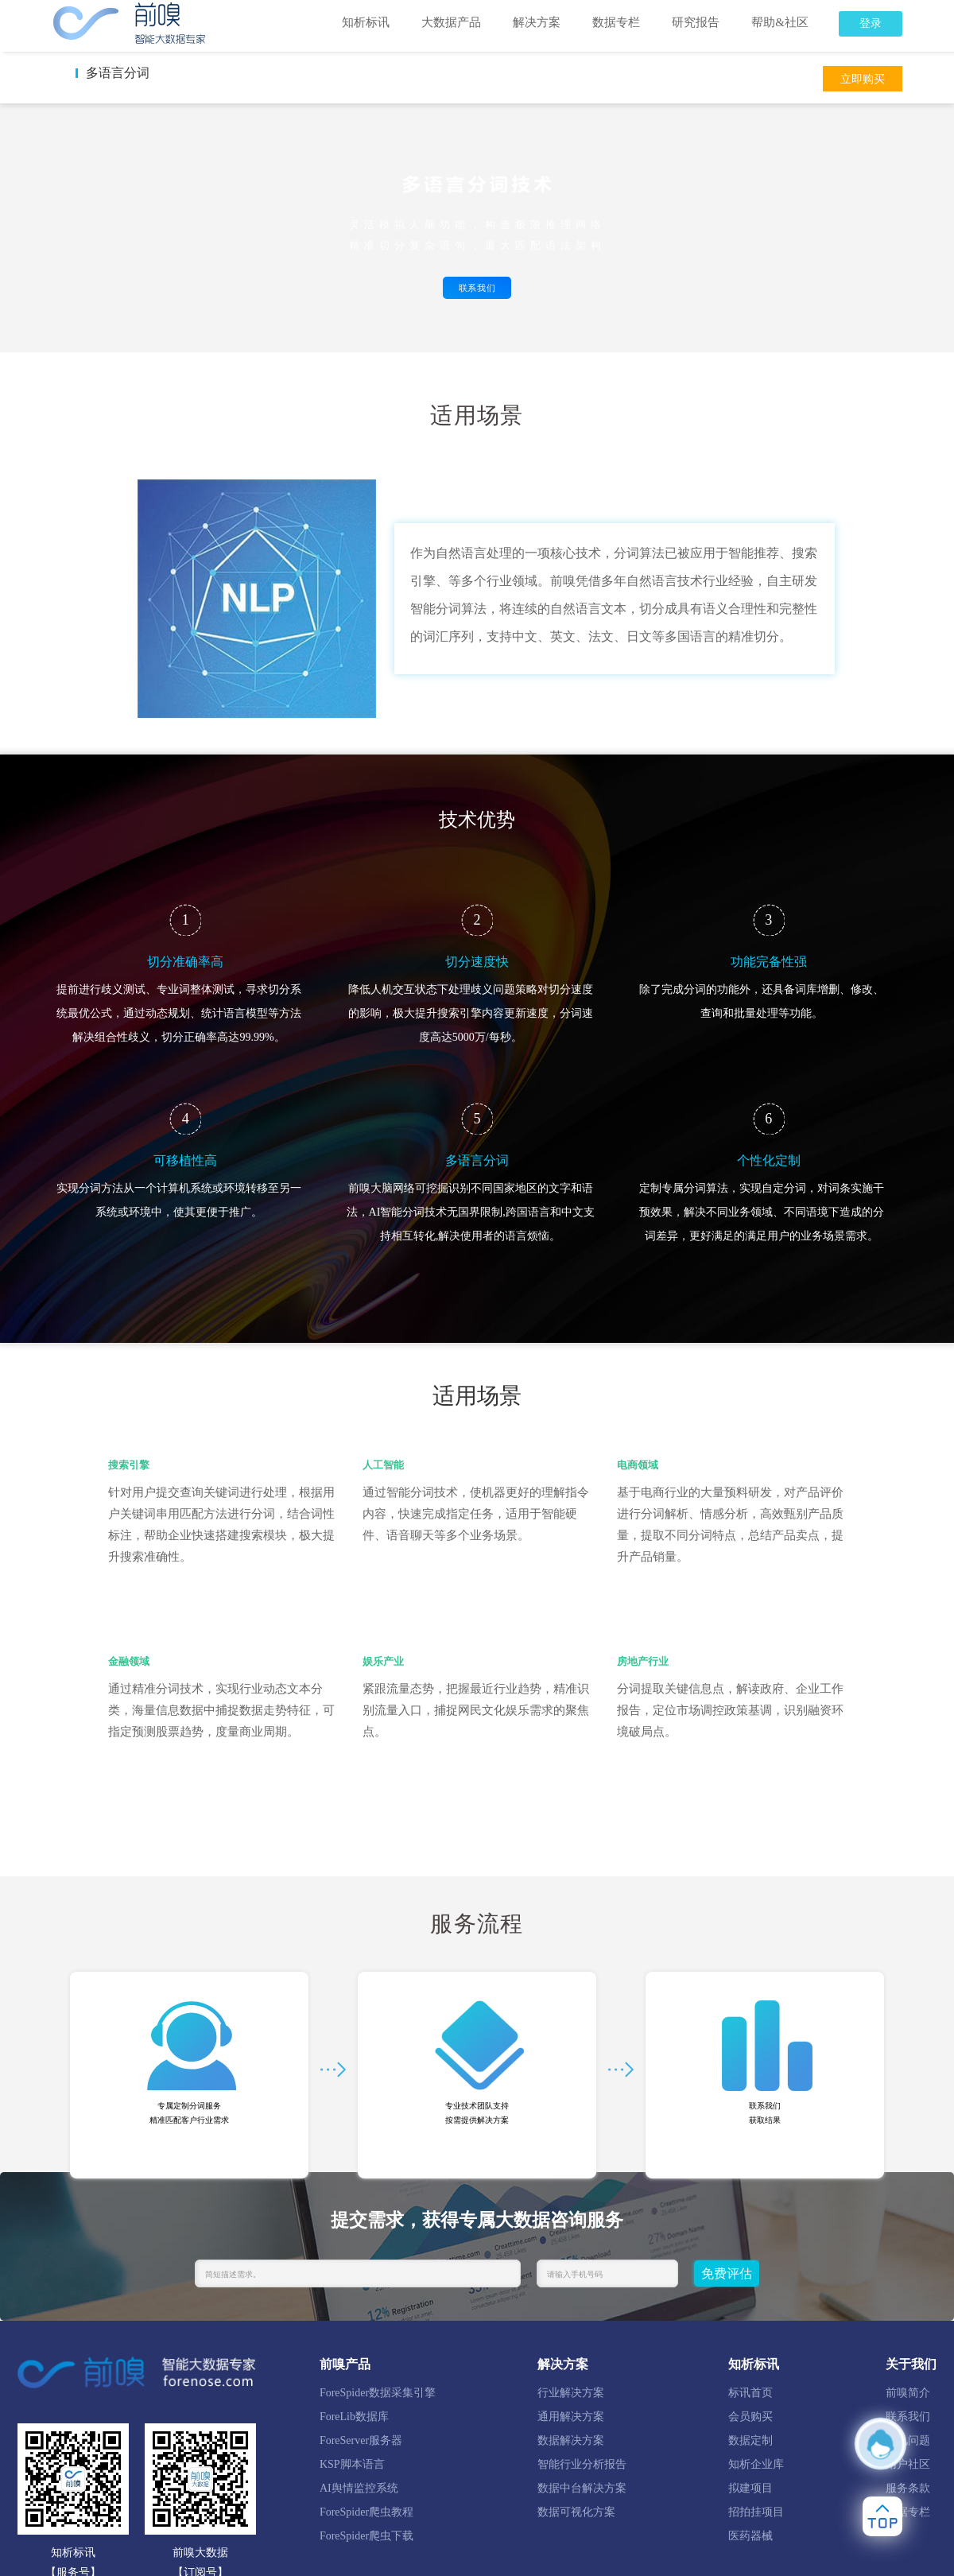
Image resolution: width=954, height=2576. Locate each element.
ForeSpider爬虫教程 (366, 2512)
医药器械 (750, 2536)
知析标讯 (366, 22)
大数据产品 (451, 22)
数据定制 (750, 2440)
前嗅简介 (908, 2393)
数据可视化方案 (576, 2512)
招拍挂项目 (756, 2512)
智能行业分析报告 (581, 2464)
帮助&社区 (780, 22)
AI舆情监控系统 (359, 2488)
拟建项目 (750, 2488)
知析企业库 (756, 2464)
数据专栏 (616, 22)
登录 (870, 23)
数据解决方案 (570, 2440)
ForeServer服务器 (361, 2440)
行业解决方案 (570, 2393)
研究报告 (695, 22)
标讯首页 (750, 2393)
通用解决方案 (570, 2417)
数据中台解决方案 (581, 2488)
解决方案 (536, 22)
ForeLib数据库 (354, 2417)
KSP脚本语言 (352, 2464)
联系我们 (477, 288)
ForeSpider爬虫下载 (366, 2536)
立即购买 (862, 79)
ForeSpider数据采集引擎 (378, 2393)
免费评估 (726, 2273)
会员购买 (750, 2417)
